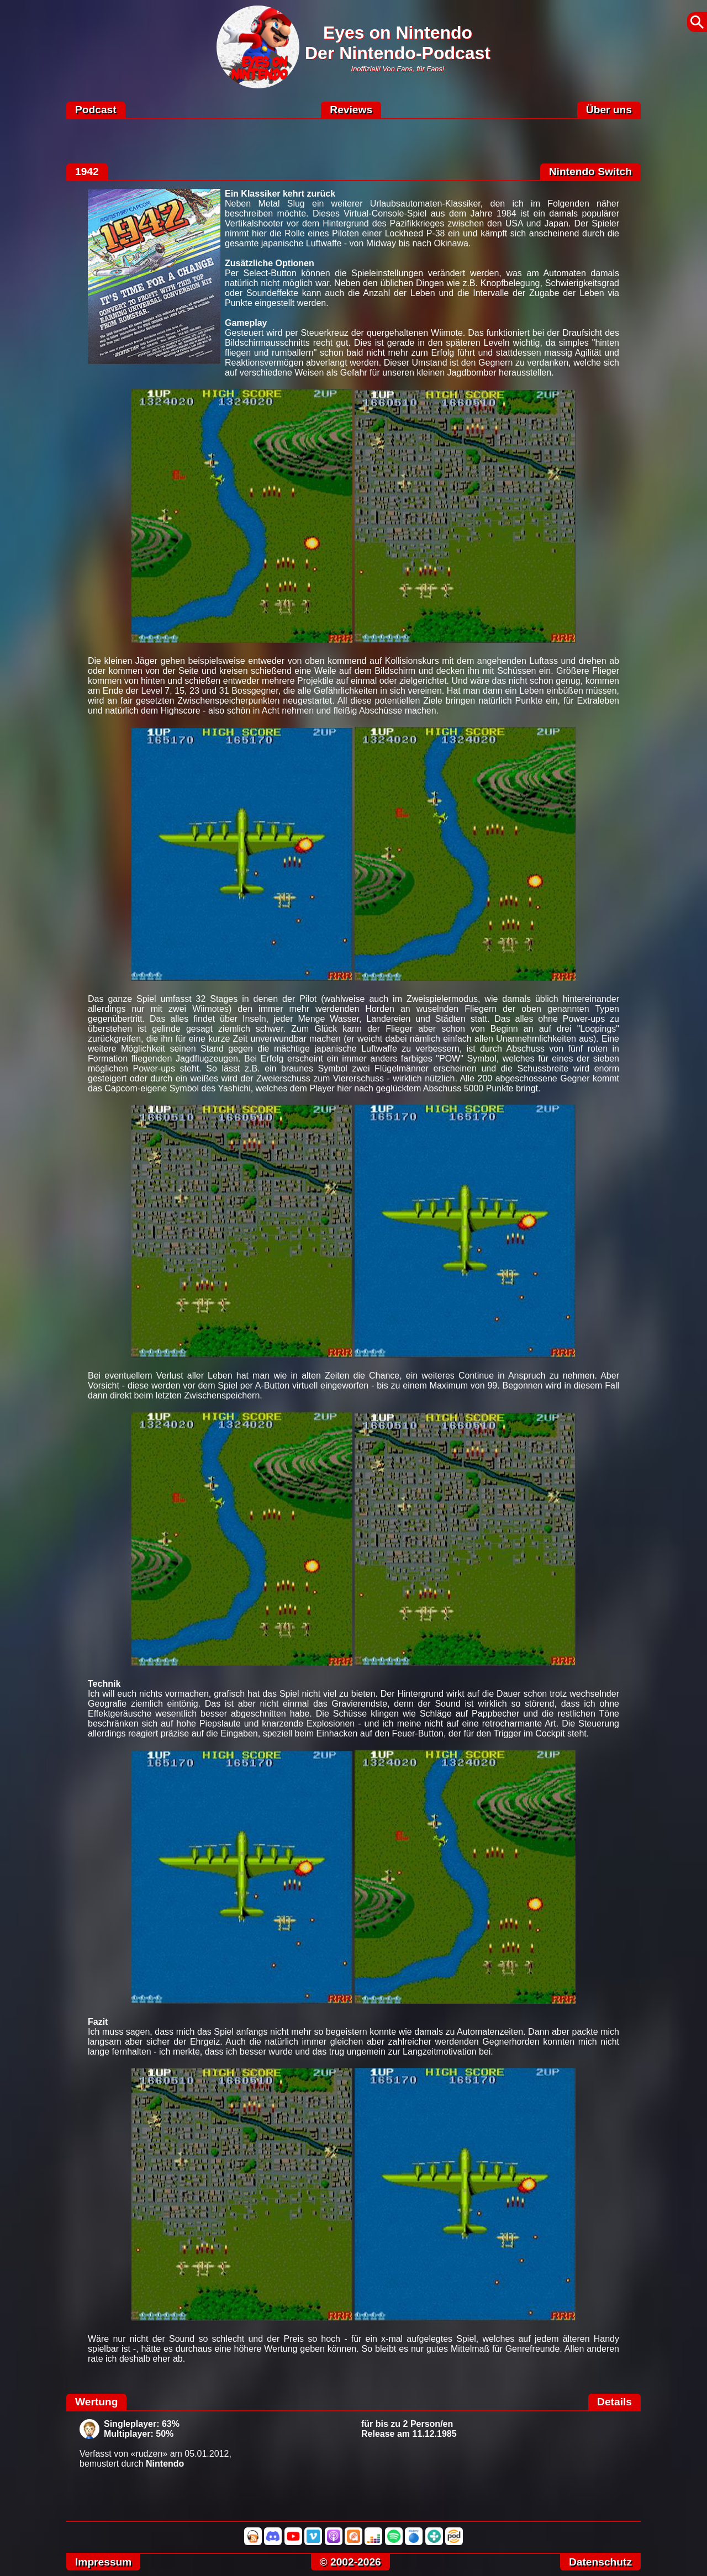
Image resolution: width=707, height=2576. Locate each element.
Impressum (103, 2562)
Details (614, 2402)
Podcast (96, 109)
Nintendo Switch (590, 171)
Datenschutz (600, 2562)
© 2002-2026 (350, 2562)
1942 (87, 171)
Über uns (609, 109)
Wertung (96, 2402)
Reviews (351, 109)
